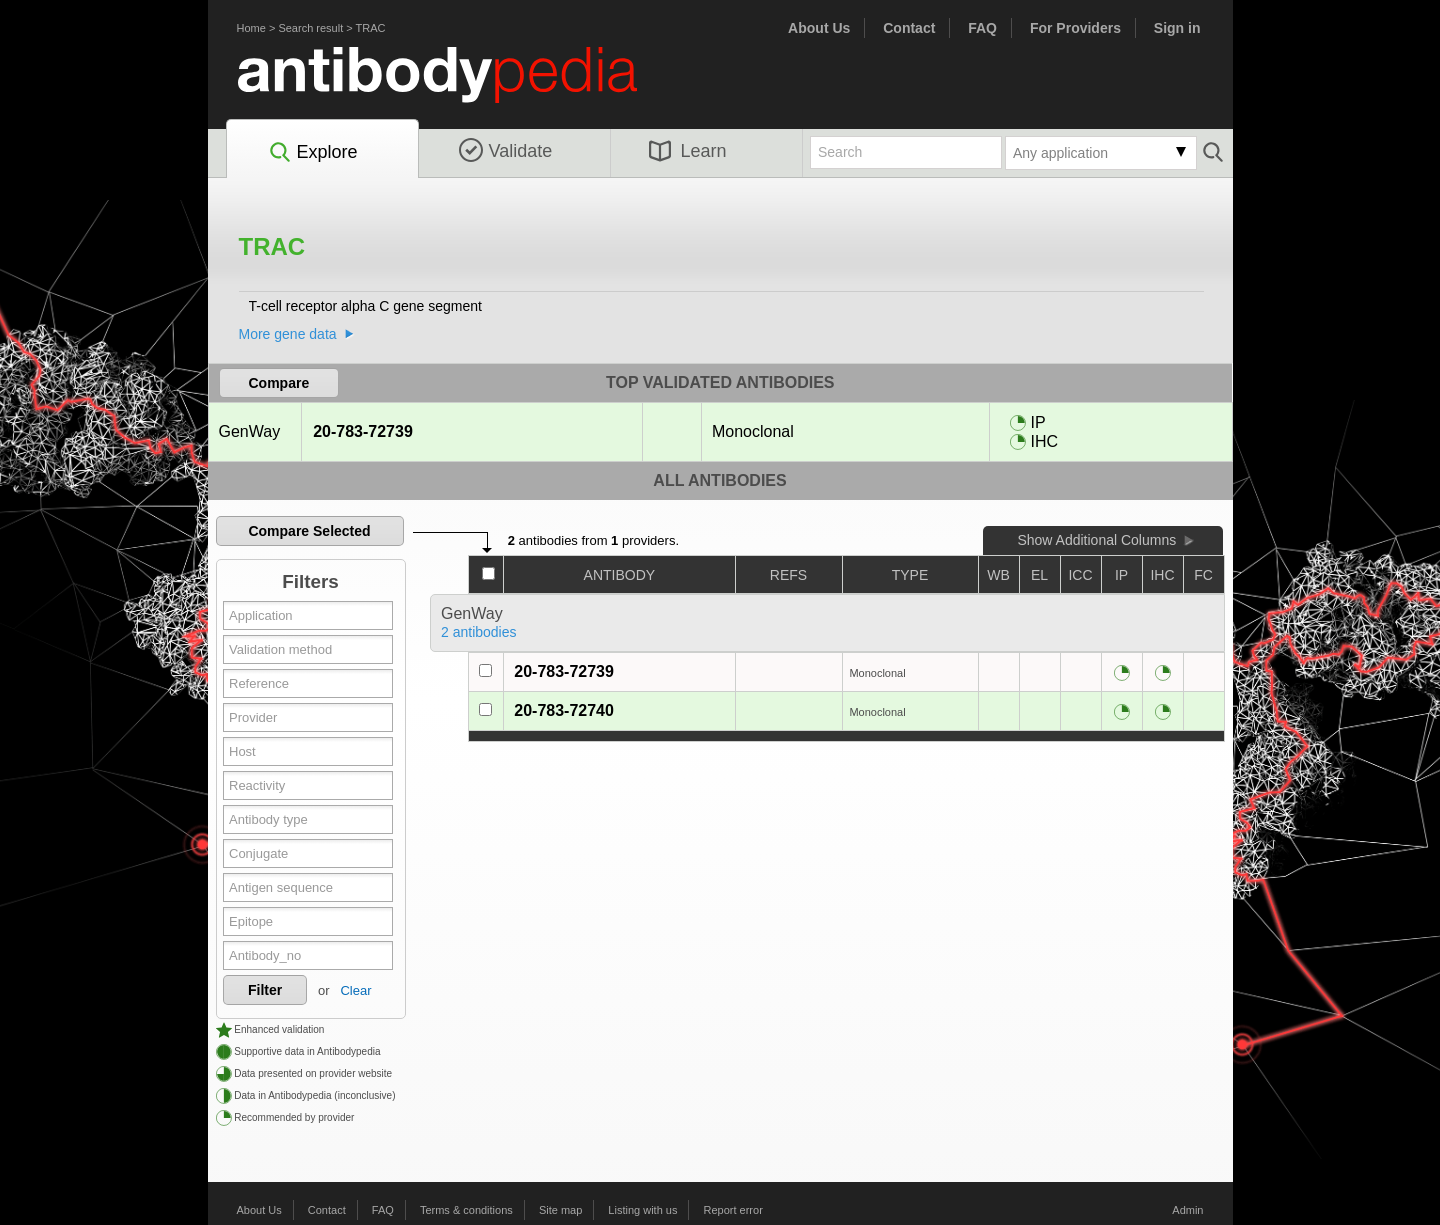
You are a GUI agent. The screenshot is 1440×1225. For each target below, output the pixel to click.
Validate (506, 151)
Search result (310, 28)
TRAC (371, 28)
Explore (312, 153)
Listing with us (642, 1210)
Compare (279, 383)
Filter (265, 990)
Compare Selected (309, 531)
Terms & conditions (466, 1210)
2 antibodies (479, 632)
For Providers (1075, 28)
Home (251, 28)
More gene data (288, 334)
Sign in (1177, 28)
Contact (909, 28)
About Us (819, 28)
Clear (355, 990)
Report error (733, 1210)
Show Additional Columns (1096, 540)
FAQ (982, 28)
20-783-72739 (362, 431)
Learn (688, 151)
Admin (1187, 1210)
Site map (560, 1210)
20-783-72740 (564, 710)
